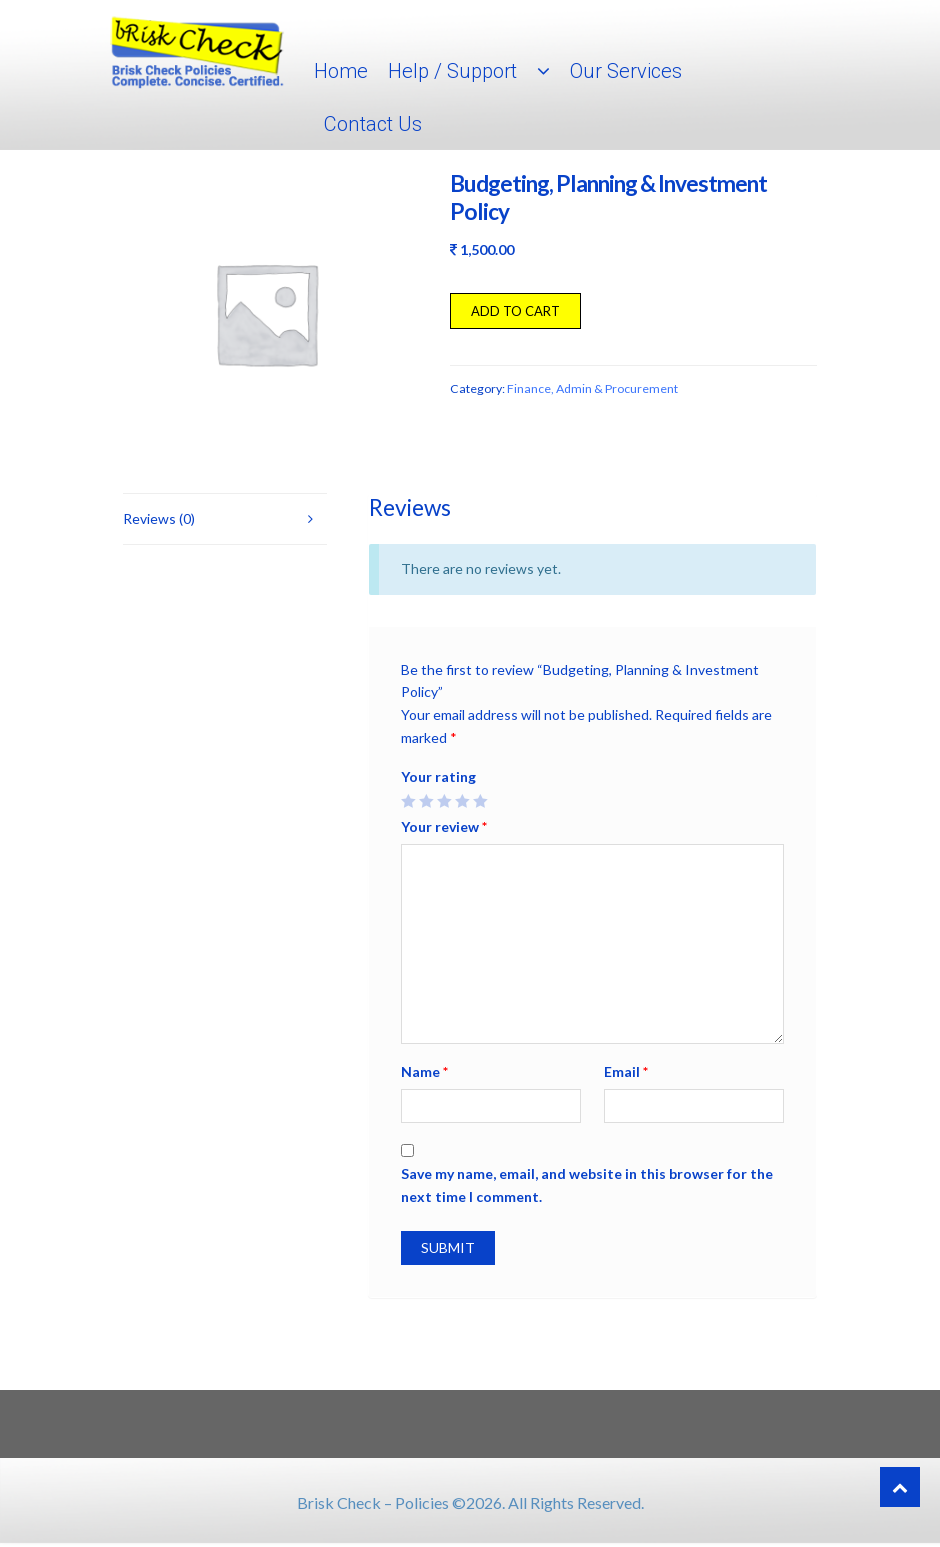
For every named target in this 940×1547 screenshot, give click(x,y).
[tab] (225, 520)
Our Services (626, 71)
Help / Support (452, 71)
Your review (444, 826)
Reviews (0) (159, 518)
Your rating (438, 776)
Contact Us (373, 124)
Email (626, 1071)
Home (341, 71)
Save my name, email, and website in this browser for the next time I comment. (587, 1185)
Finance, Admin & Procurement (592, 388)
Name (424, 1071)
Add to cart (515, 311)
